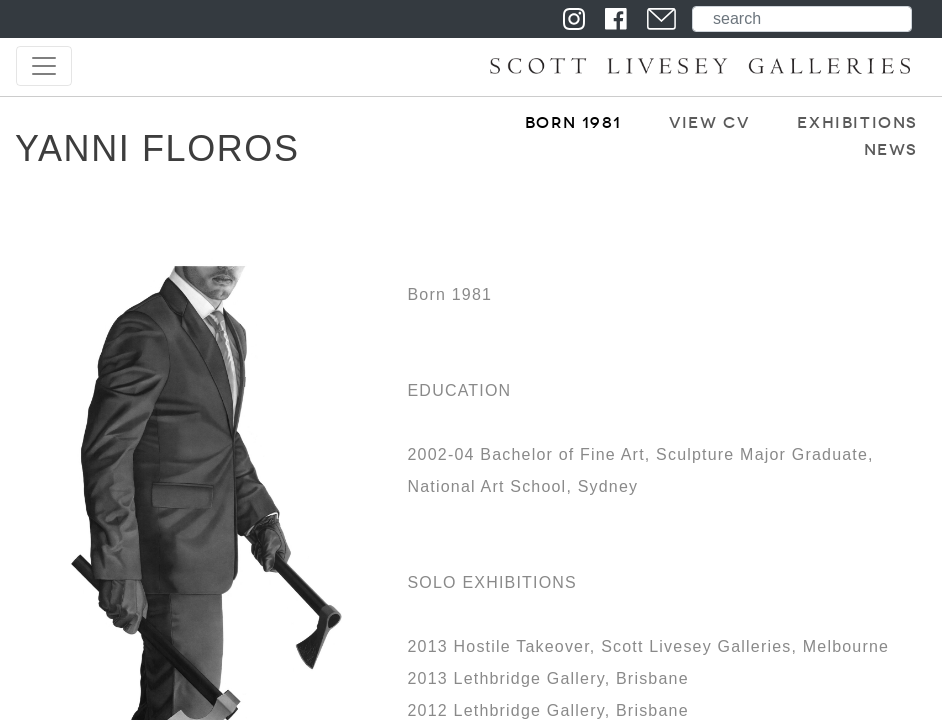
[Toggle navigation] (44, 66)
